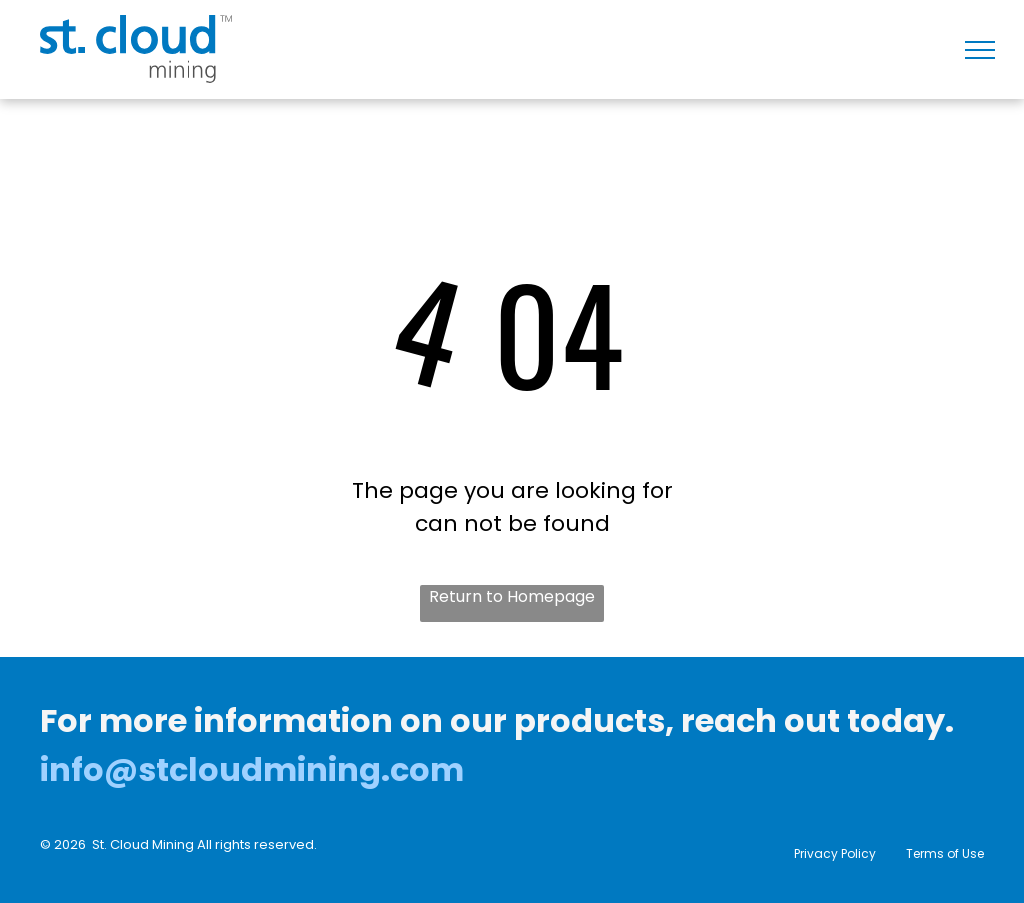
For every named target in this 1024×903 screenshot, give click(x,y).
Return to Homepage (512, 596)
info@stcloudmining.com (252, 769)
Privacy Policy (835, 853)
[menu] (980, 50)
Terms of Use (945, 853)
